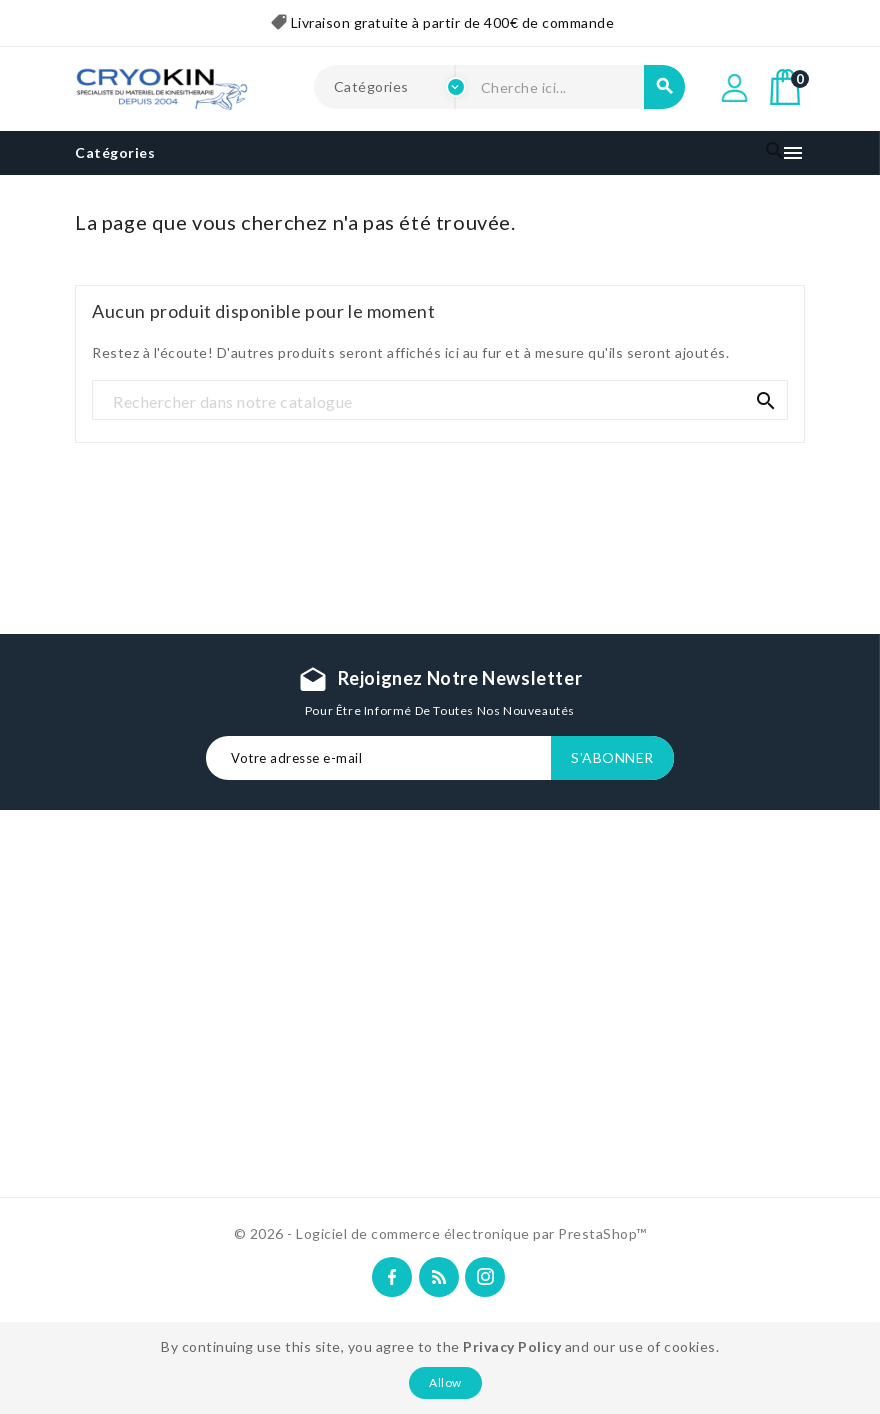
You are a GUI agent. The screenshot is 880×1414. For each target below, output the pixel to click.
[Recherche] (440, 401)
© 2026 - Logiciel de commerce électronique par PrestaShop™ (440, 1233)
